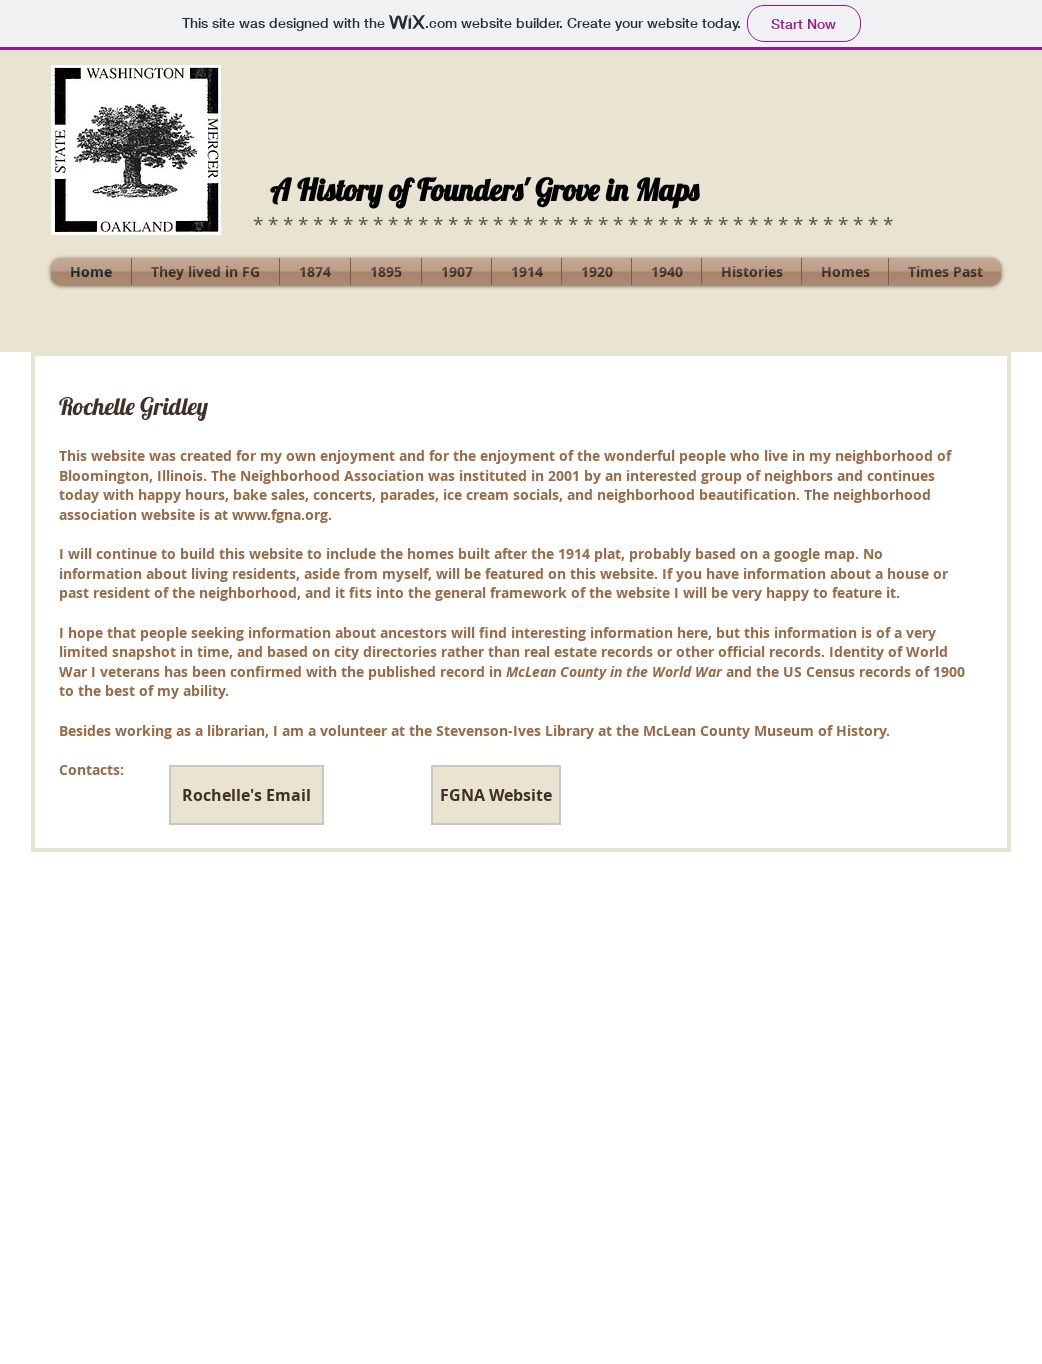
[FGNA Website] (496, 795)
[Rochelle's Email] (246, 795)
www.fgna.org (280, 514)
